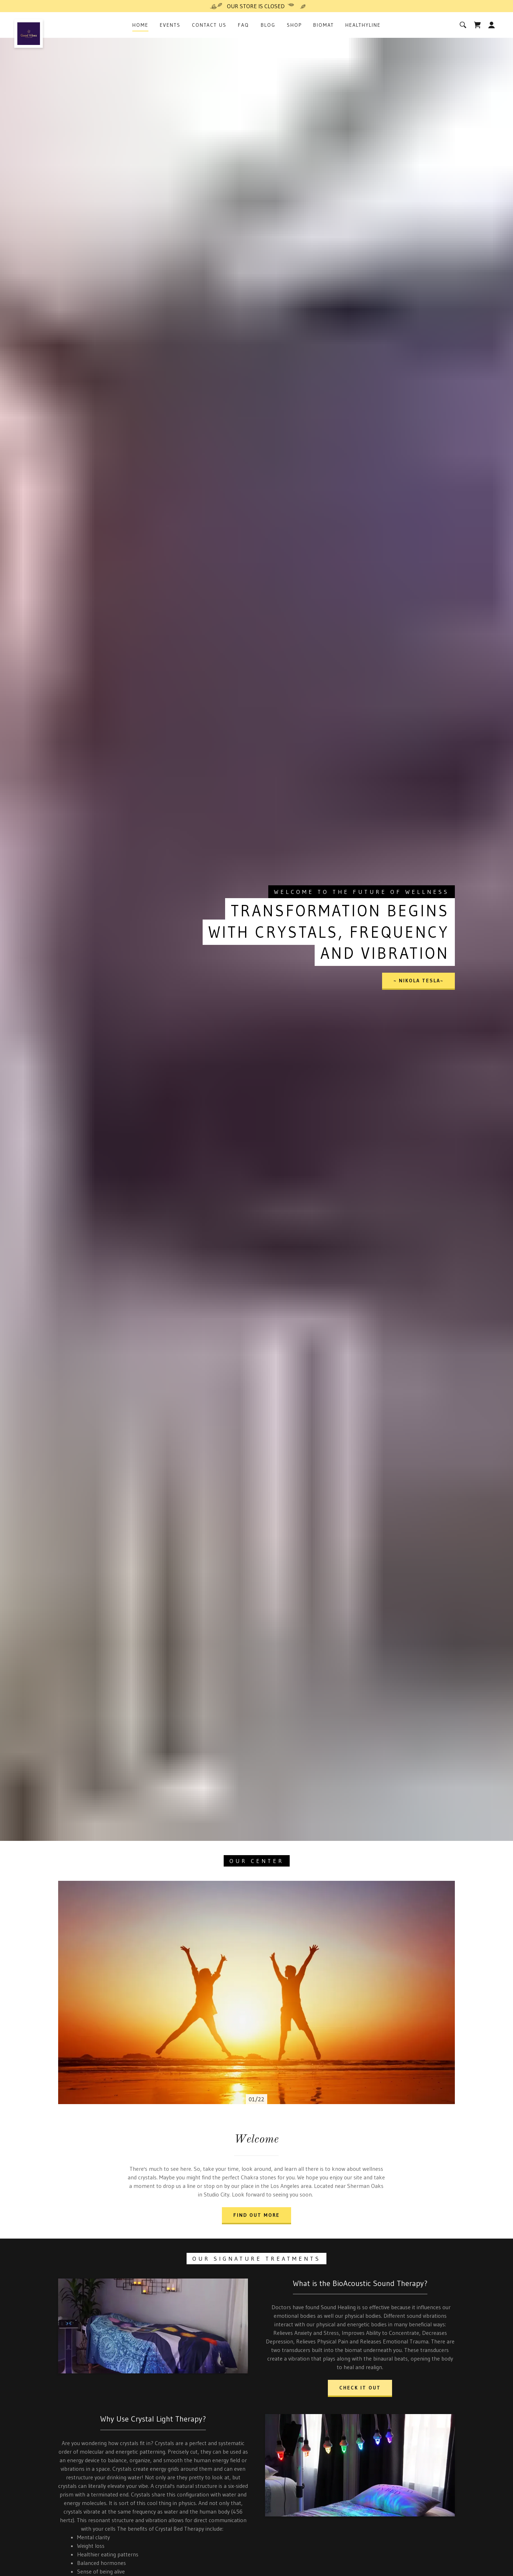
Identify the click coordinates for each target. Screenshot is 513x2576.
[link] (28, 25)
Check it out (360, 2387)
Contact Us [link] (209, 25)
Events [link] (170, 25)
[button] (491, 25)
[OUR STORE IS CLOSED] (256, 6)
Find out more (256, 2215)
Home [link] (140, 25)
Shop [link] (294, 25)
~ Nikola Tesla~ (418, 980)
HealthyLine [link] (363, 25)
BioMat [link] (323, 25)
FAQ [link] (243, 25)
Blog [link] (268, 25)
